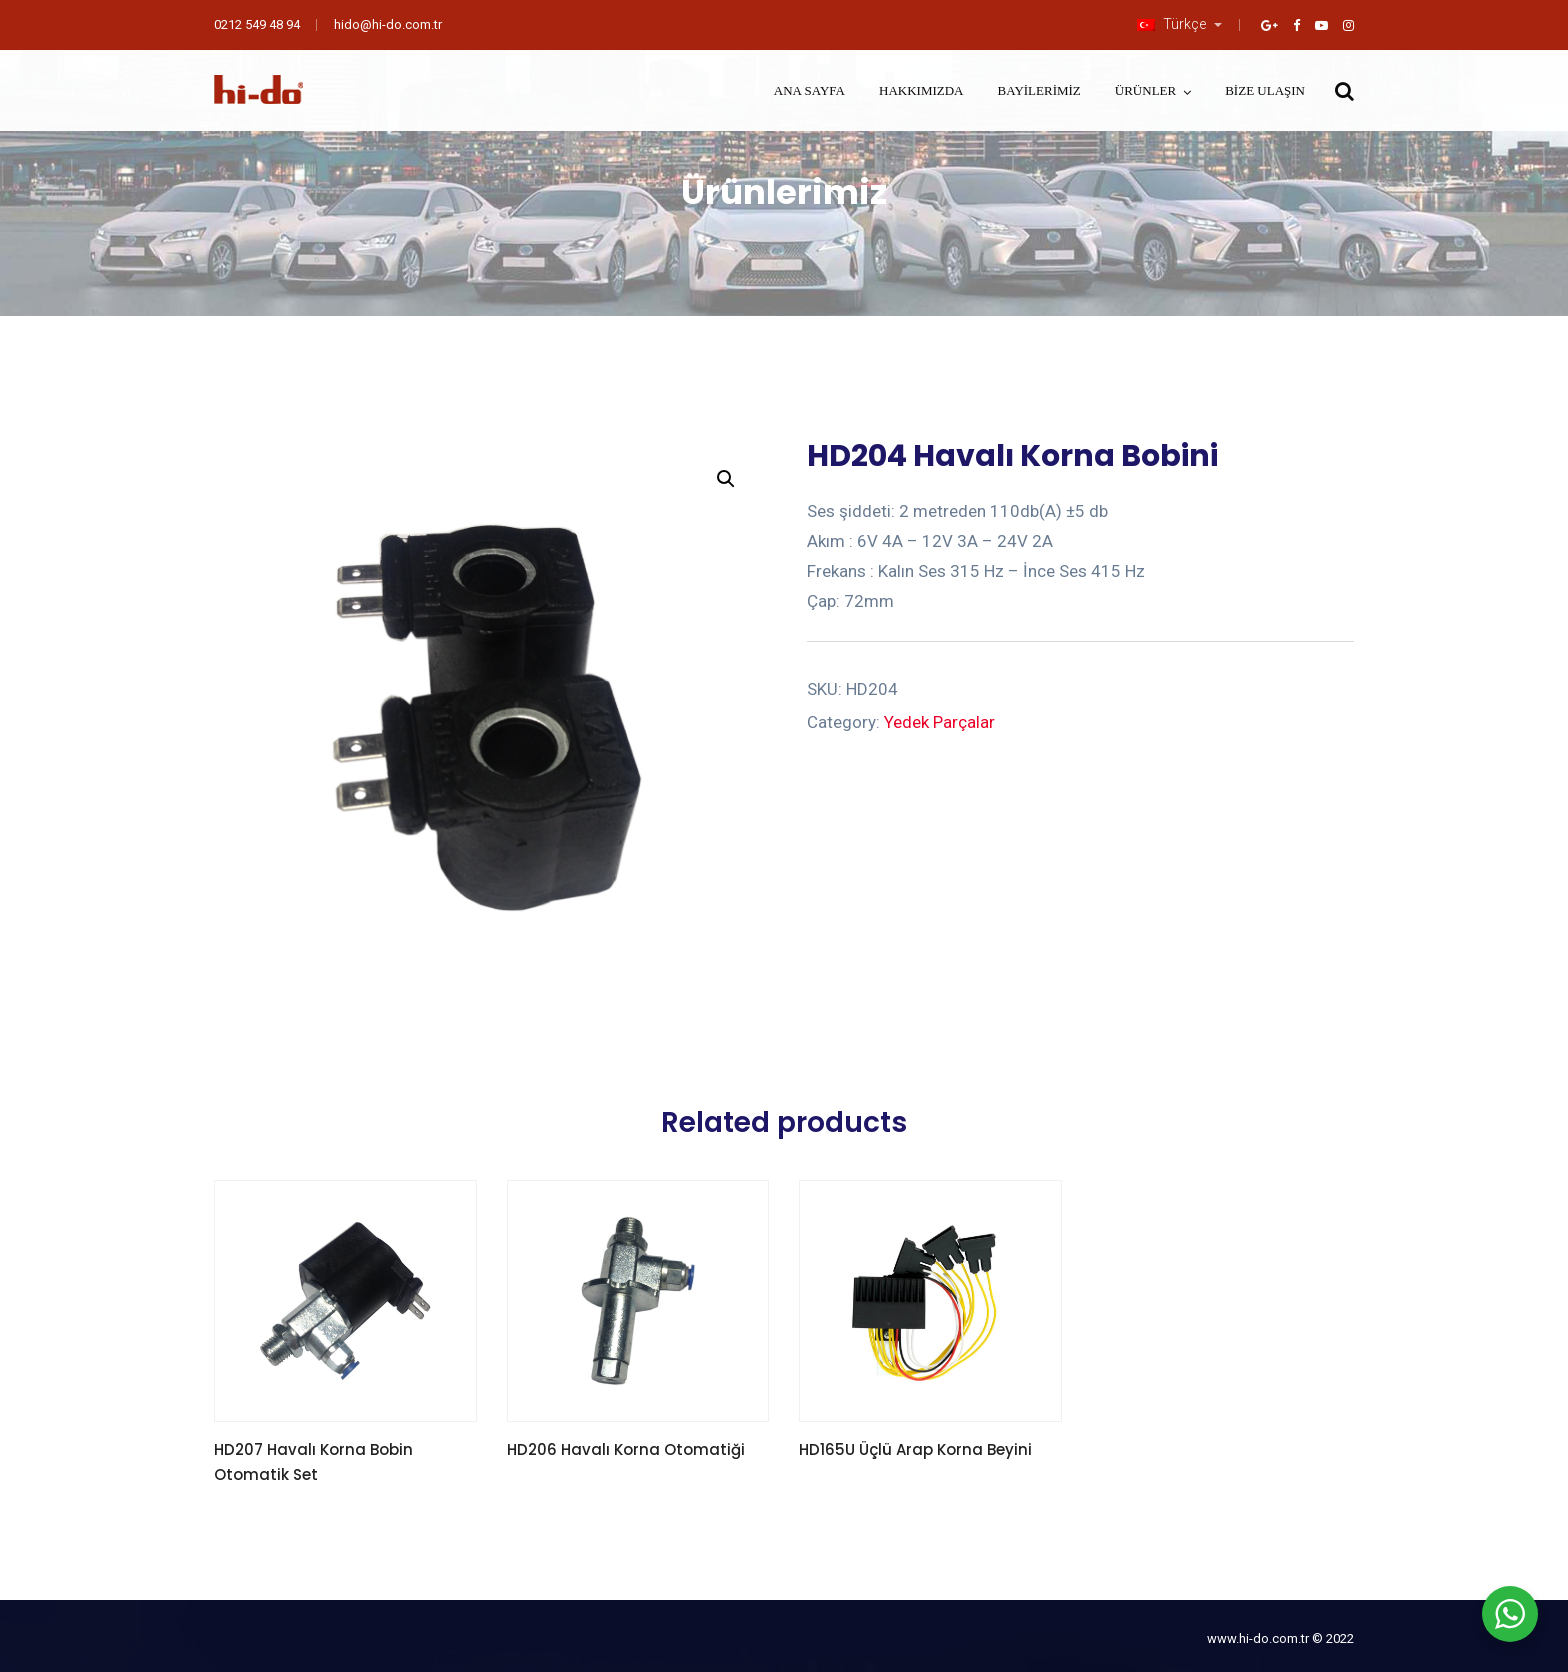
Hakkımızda (921, 90)
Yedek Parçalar (939, 722)
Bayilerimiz (1039, 90)
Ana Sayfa (809, 90)
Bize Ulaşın (1265, 90)
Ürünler (1145, 90)
